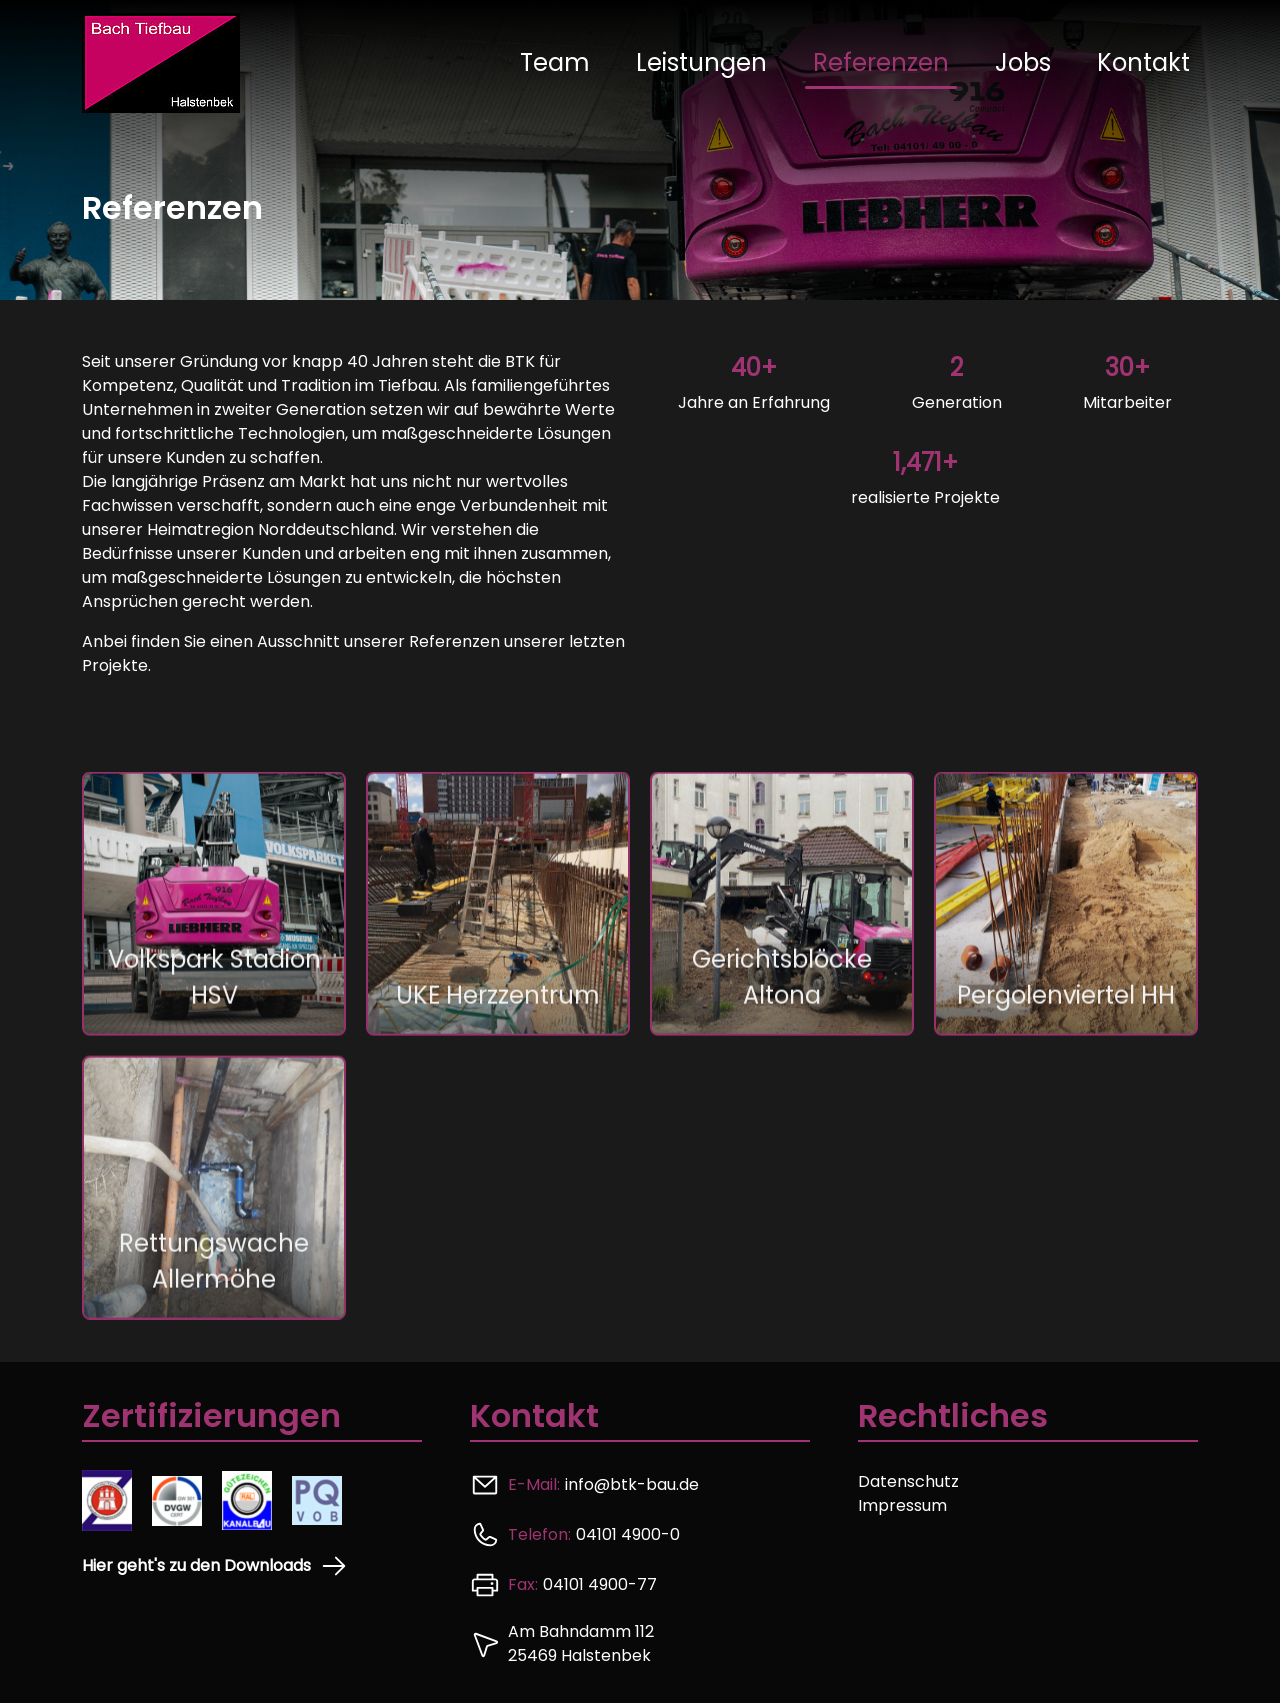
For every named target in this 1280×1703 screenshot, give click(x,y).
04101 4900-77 (600, 1584)
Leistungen (701, 62)
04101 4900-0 (628, 1534)
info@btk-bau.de (632, 1484)
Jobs (1023, 62)
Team (555, 62)
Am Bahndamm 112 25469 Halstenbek (581, 1643)
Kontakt (1143, 62)
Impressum (902, 1505)
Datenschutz (908, 1481)
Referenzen (881, 62)
